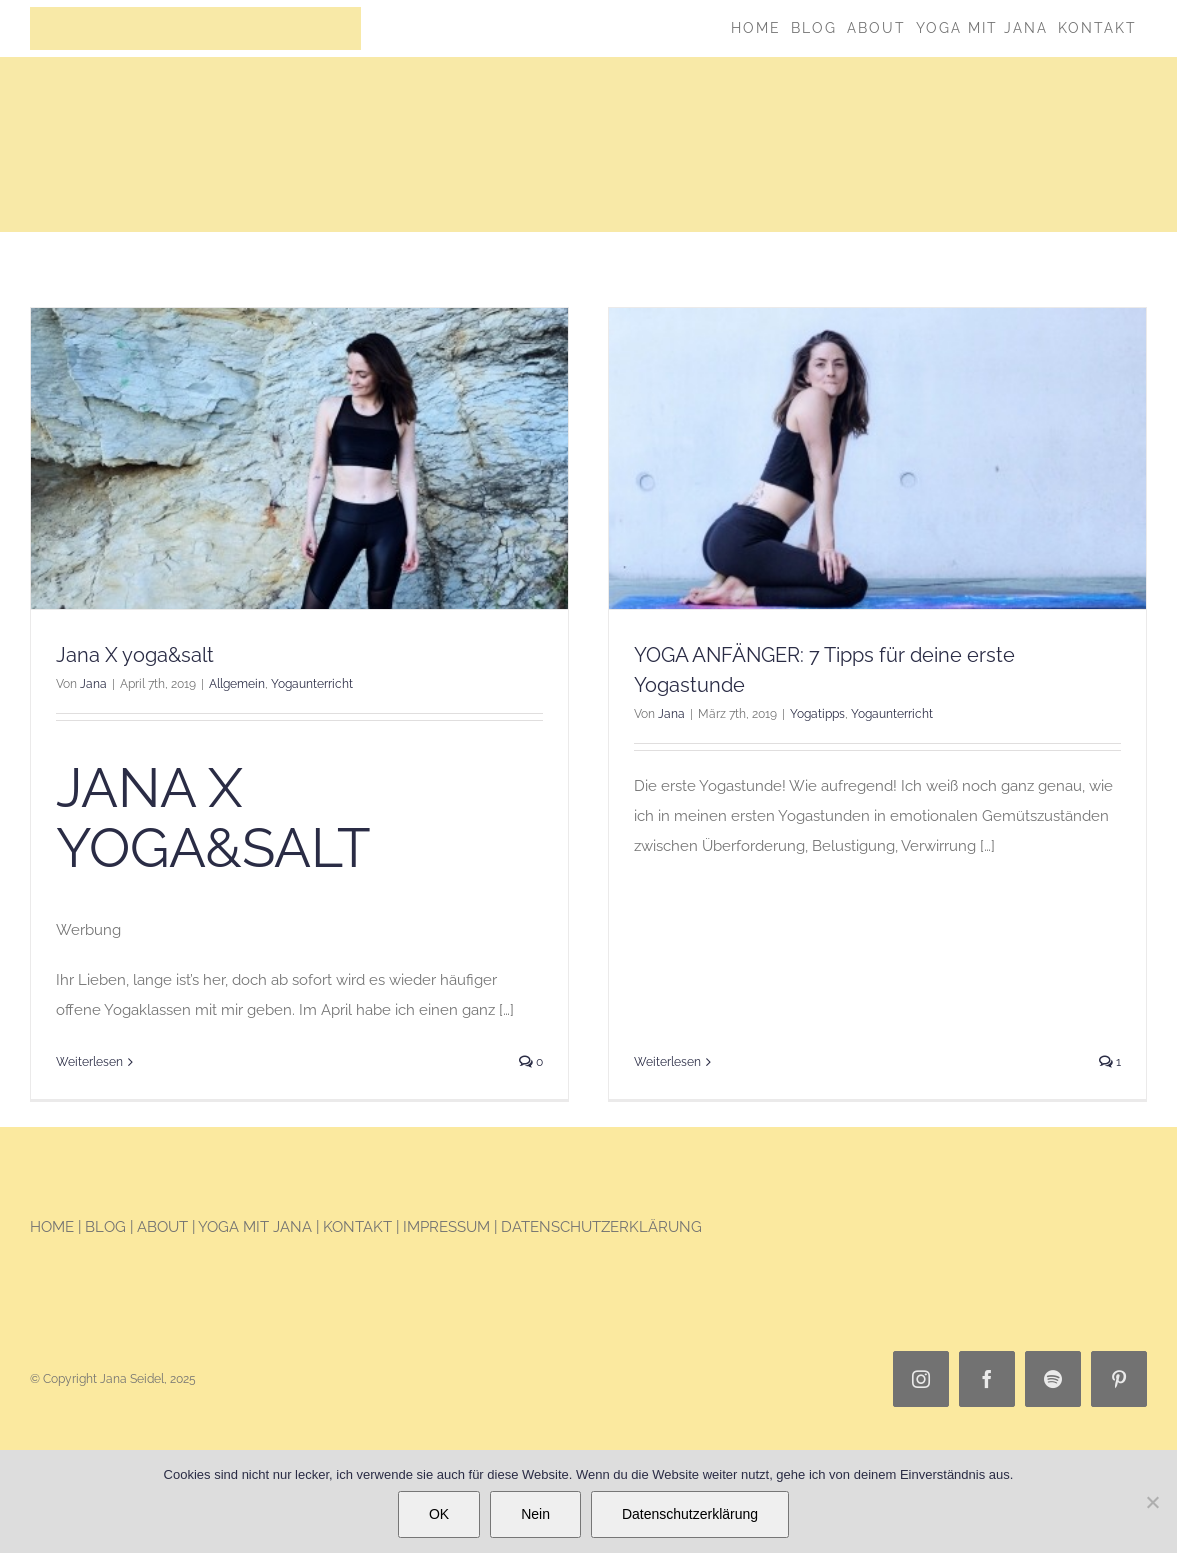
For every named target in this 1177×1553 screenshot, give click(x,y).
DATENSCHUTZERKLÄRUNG (601, 1235)
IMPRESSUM (446, 1235)
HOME (52, 1235)
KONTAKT (357, 1235)
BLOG (107, 1235)
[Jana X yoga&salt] (299, 459)
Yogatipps (803, 715)
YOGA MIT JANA (255, 1235)
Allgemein (237, 685)
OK (439, 1514)
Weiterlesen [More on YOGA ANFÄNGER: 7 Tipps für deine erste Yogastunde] (653, 899)
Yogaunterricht (312, 685)
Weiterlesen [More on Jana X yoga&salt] (89, 1062)
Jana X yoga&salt (135, 656)
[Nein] (1152, 1502)
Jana (93, 685)
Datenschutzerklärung (690, 1514)
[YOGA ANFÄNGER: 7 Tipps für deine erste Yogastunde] (863, 459)
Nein (535, 1514)
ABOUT (162, 1235)
